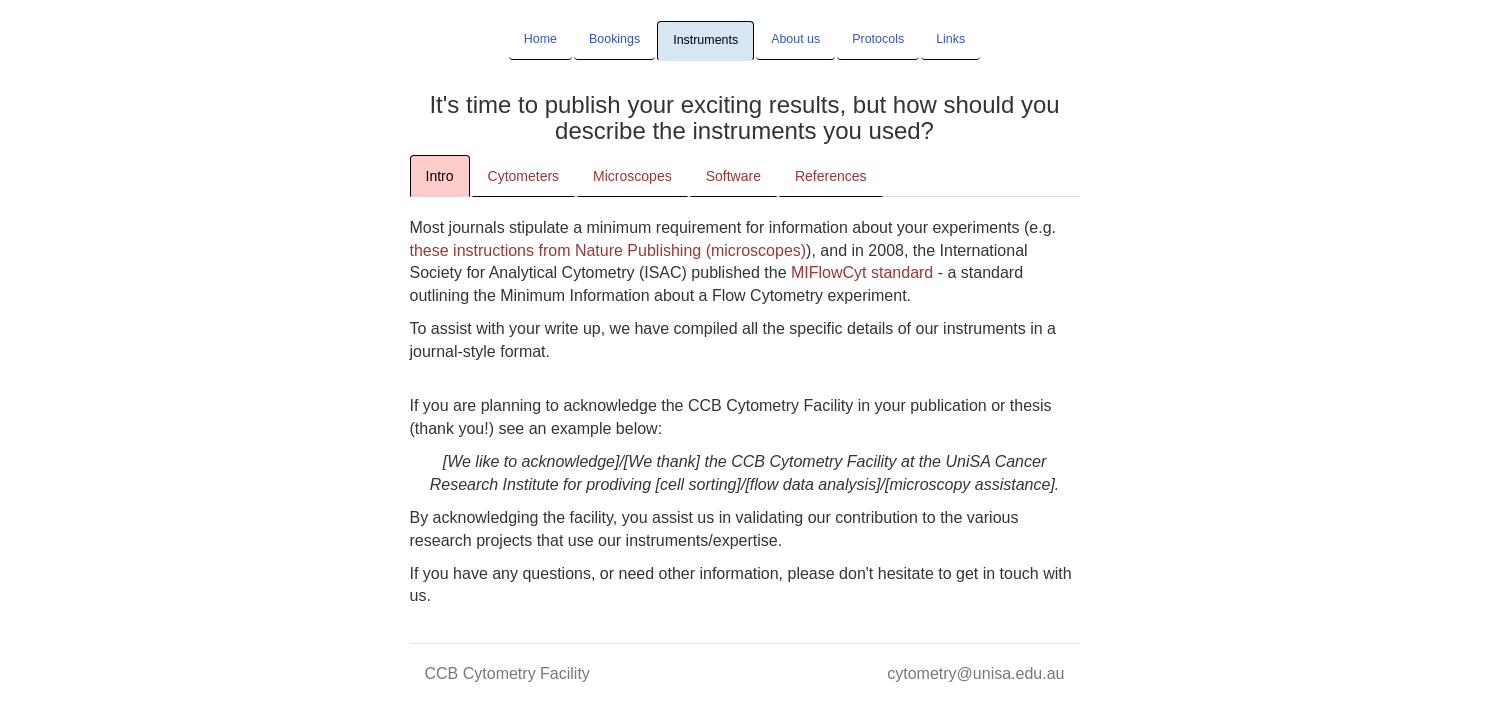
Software (733, 176)
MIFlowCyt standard (862, 272)
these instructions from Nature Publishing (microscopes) (608, 250)
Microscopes (632, 176)
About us (795, 39)
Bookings (614, 39)
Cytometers (524, 176)
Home (540, 39)
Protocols (878, 39)
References (831, 176)
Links (950, 39)
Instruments (705, 40)
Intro (440, 176)
